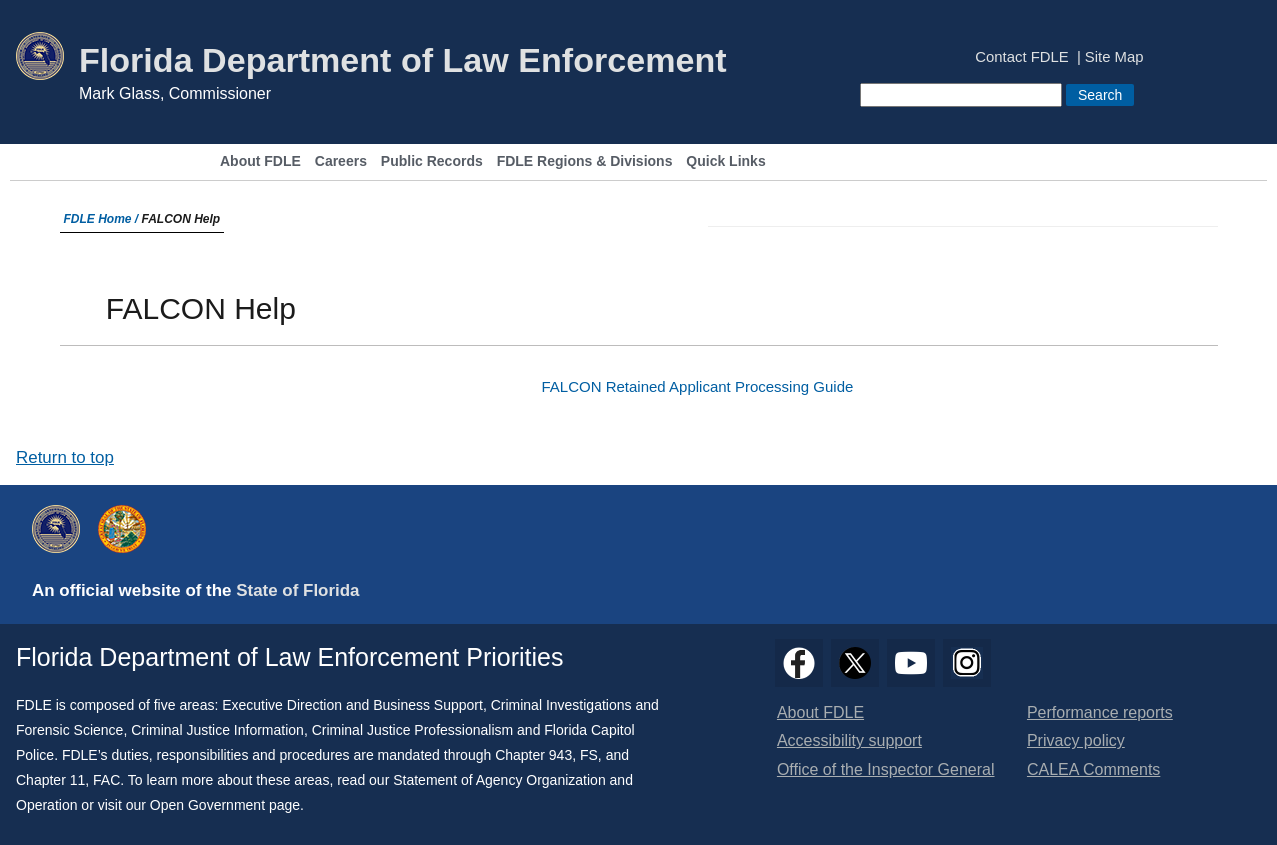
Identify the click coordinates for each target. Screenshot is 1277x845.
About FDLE (260, 161)
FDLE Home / (103, 219)
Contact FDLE (1021, 57)
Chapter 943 (533, 755)
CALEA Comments (1093, 769)
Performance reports (1100, 712)
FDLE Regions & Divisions (585, 161)
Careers (341, 161)
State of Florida (297, 590)
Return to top (65, 457)
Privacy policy (1076, 740)
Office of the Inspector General (886, 769)
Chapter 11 (50, 780)
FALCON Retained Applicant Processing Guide (697, 386)
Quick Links (725, 161)
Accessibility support (849, 740)
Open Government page (225, 805)
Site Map (1114, 57)
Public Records (432, 161)
